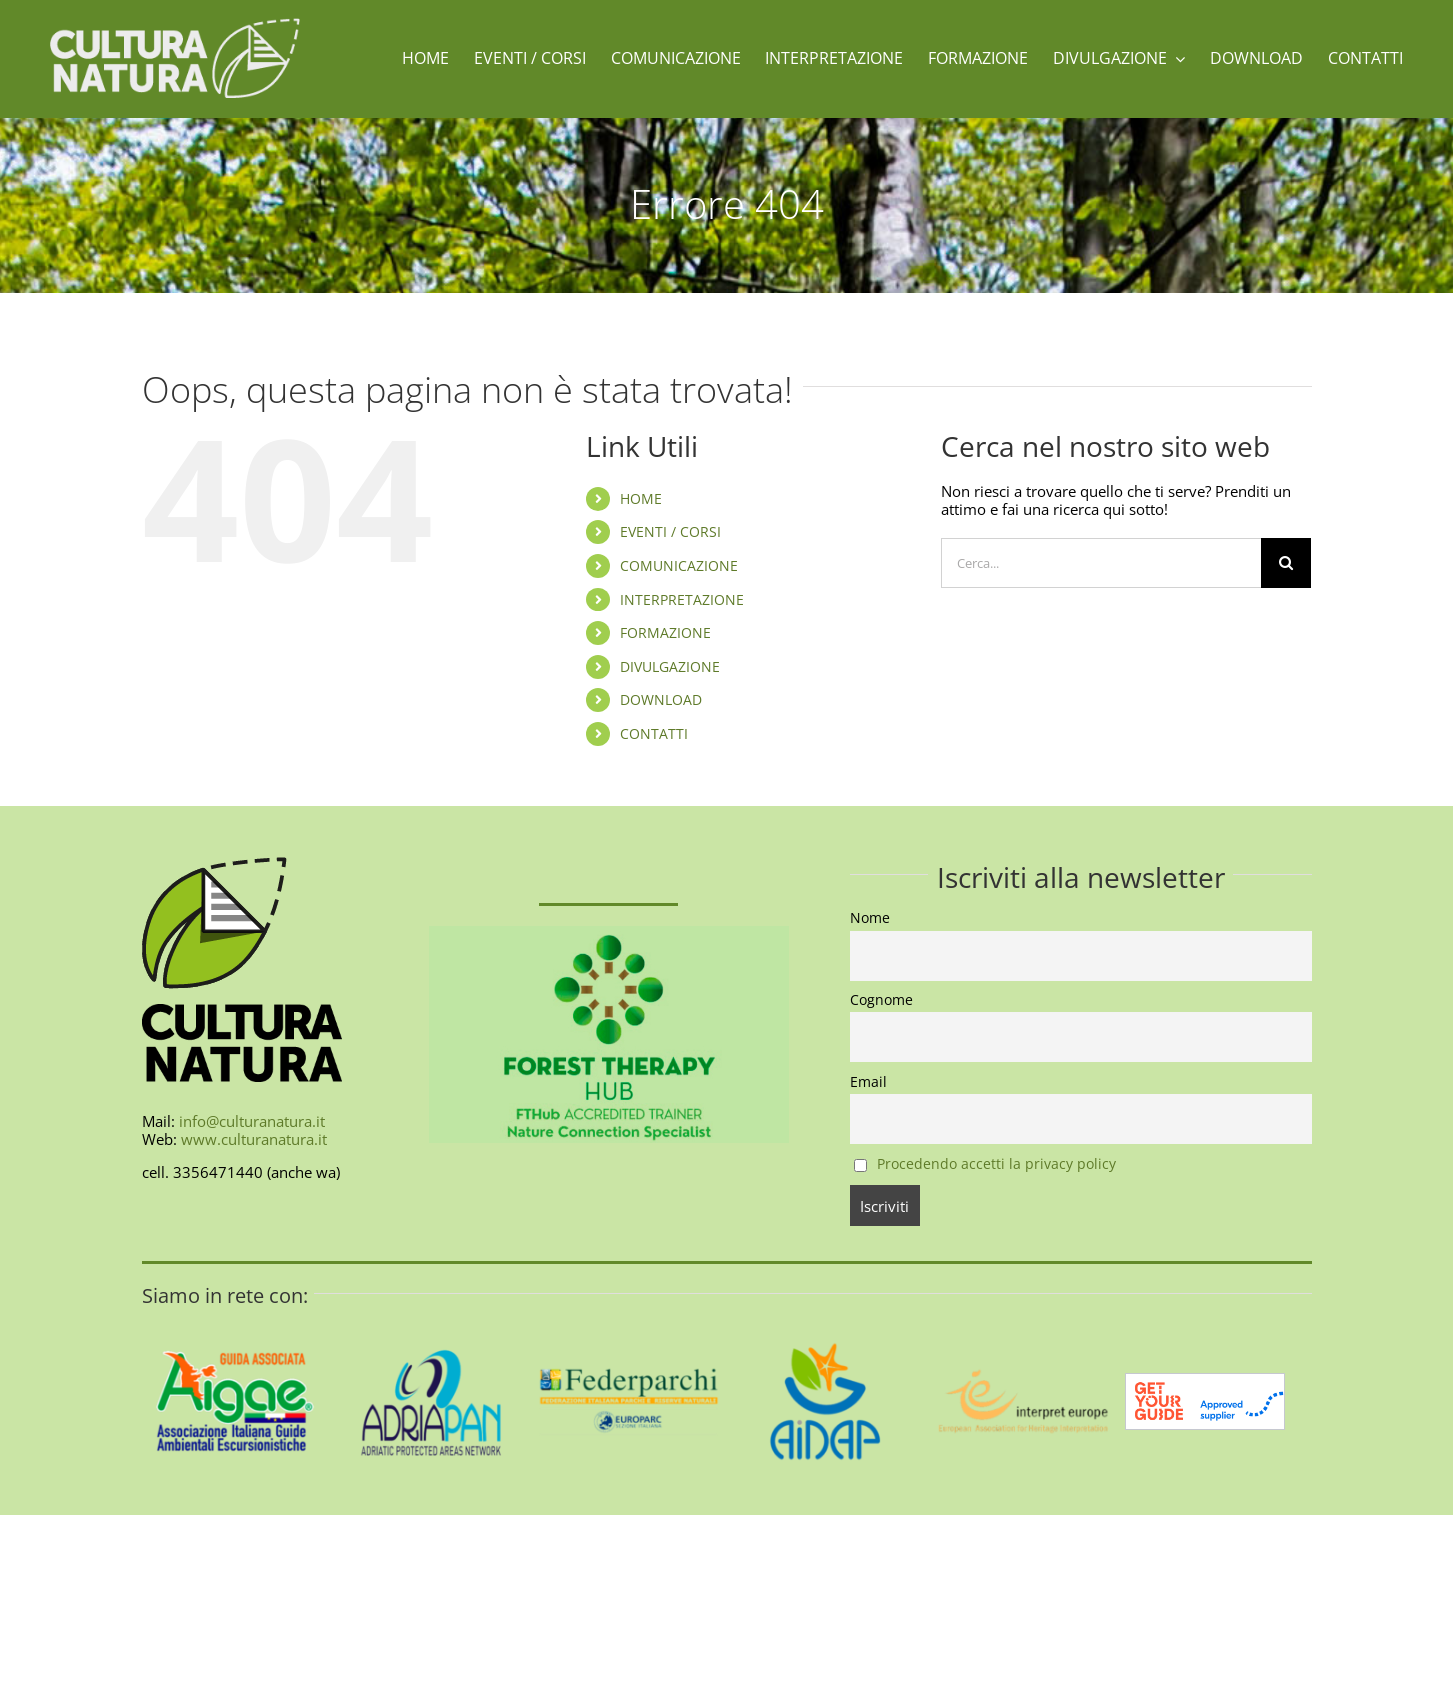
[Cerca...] (1101, 563)
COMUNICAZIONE (679, 565)
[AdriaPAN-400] (431, 1315)
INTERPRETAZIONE (682, 599)
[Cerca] (1286, 563)
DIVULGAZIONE (670, 666)
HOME (641, 498)
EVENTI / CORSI (670, 531)
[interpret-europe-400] (1021, 1315)
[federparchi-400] (628, 1315)
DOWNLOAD (661, 699)
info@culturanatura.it (252, 1121)
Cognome (881, 1000)
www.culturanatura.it (254, 1139)
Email (868, 1082)
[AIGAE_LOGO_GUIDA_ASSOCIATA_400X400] (235, 1315)
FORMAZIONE (665, 632)
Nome (870, 918)
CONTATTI (654, 733)
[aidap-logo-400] (825, 1315)
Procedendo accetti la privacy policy (996, 1164)
